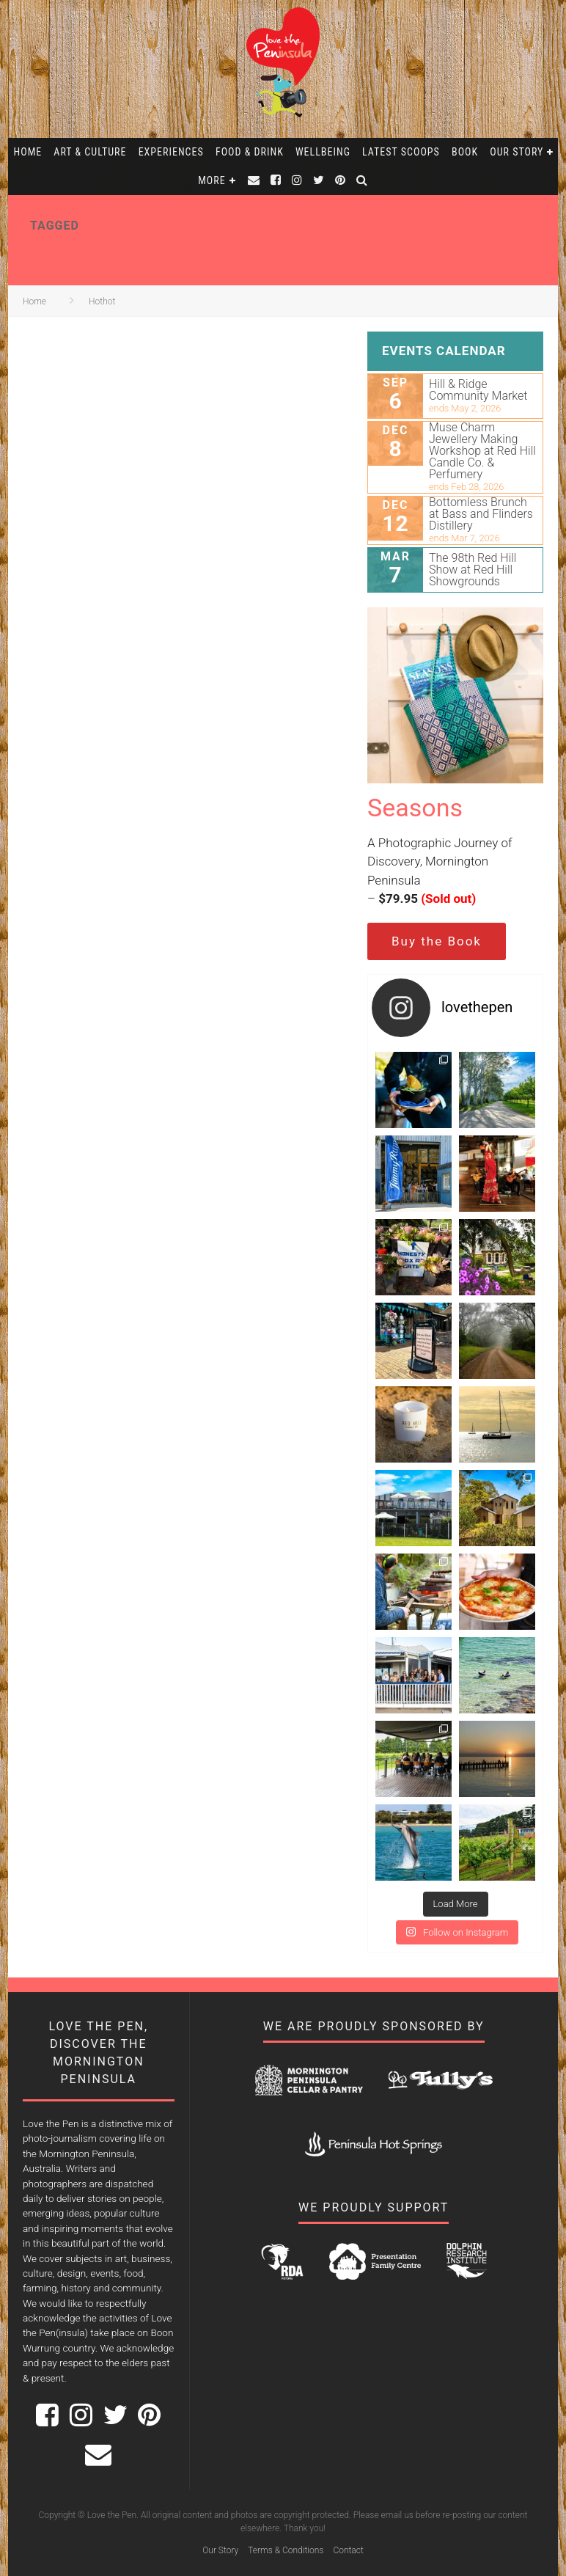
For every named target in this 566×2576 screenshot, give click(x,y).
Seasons (415, 807)
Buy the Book (437, 941)
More (211, 180)
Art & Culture (90, 152)
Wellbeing (322, 152)
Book (465, 152)
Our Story (516, 152)
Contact (348, 2550)
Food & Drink (250, 152)
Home (28, 152)
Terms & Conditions (285, 2550)
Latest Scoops (401, 152)
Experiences (171, 152)
